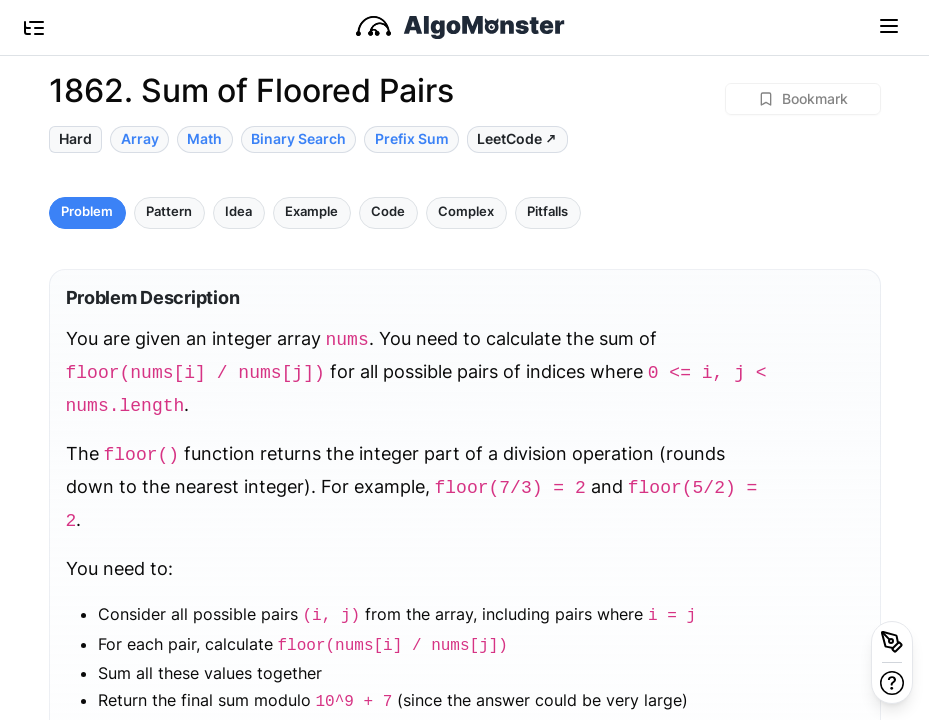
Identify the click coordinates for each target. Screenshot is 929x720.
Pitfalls (547, 211)
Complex (466, 211)
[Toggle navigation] (889, 25)
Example (311, 211)
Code (388, 211)
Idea (238, 211)
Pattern (169, 211)
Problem (87, 211)
